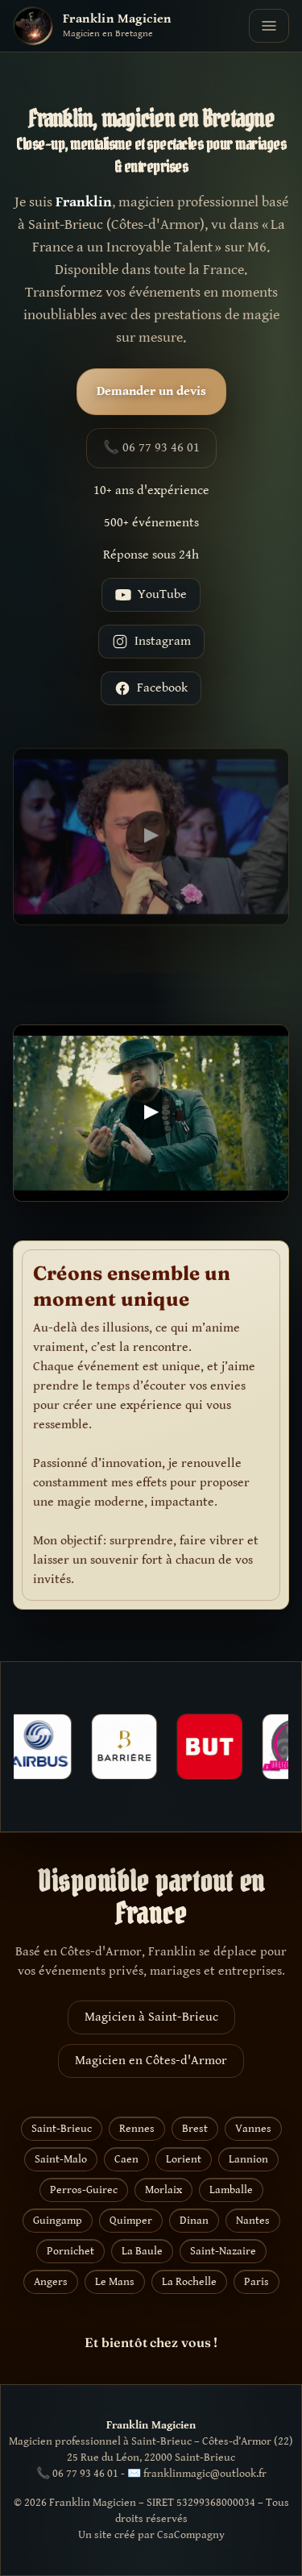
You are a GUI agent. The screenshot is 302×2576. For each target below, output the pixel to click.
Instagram (151, 642)
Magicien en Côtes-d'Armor (151, 2060)
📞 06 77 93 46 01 (151, 447)
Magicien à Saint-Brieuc (151, 2017)
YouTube (151, 595)
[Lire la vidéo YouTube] (151, 844)
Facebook (151, 688)
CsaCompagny (191, 2534)
